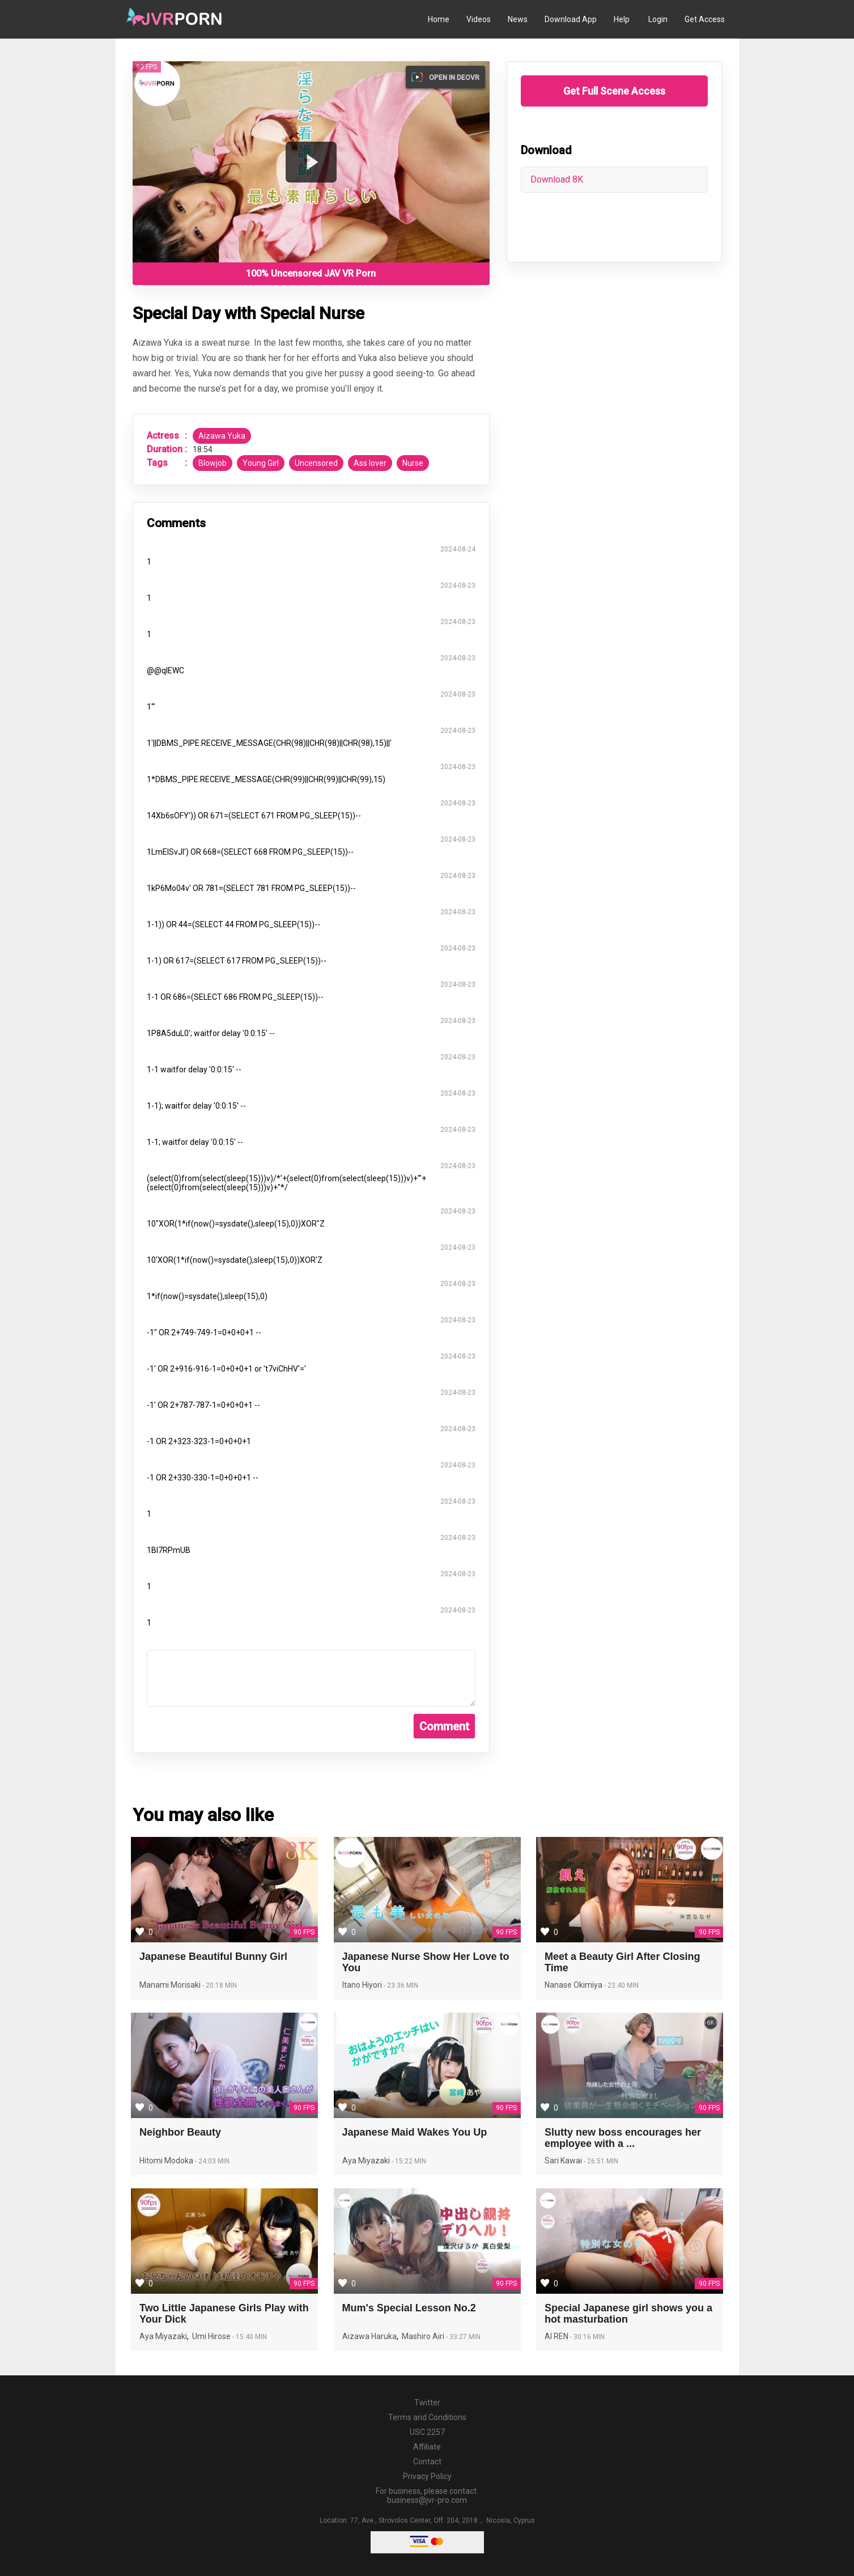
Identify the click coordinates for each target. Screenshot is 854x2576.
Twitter (427, 2402)
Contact (427, 2461)
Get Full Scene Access (614, 91)
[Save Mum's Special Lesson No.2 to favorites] (342, 2282)
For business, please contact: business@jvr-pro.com (427, 2495)
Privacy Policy (427, 2476)
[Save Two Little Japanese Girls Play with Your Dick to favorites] (139, 2282)
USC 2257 (427, 2432)
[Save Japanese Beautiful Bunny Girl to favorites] (139, 1931)
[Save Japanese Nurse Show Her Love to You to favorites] (342, 1931)
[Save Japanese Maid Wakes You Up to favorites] (342, 2106)
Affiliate (427, 2446)
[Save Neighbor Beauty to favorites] (139, 2106)
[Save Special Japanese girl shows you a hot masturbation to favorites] (545, 2282)
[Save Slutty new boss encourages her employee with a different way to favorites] (545, 2106)
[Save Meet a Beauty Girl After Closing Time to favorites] (545, 1931)
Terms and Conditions (427, 2417)
